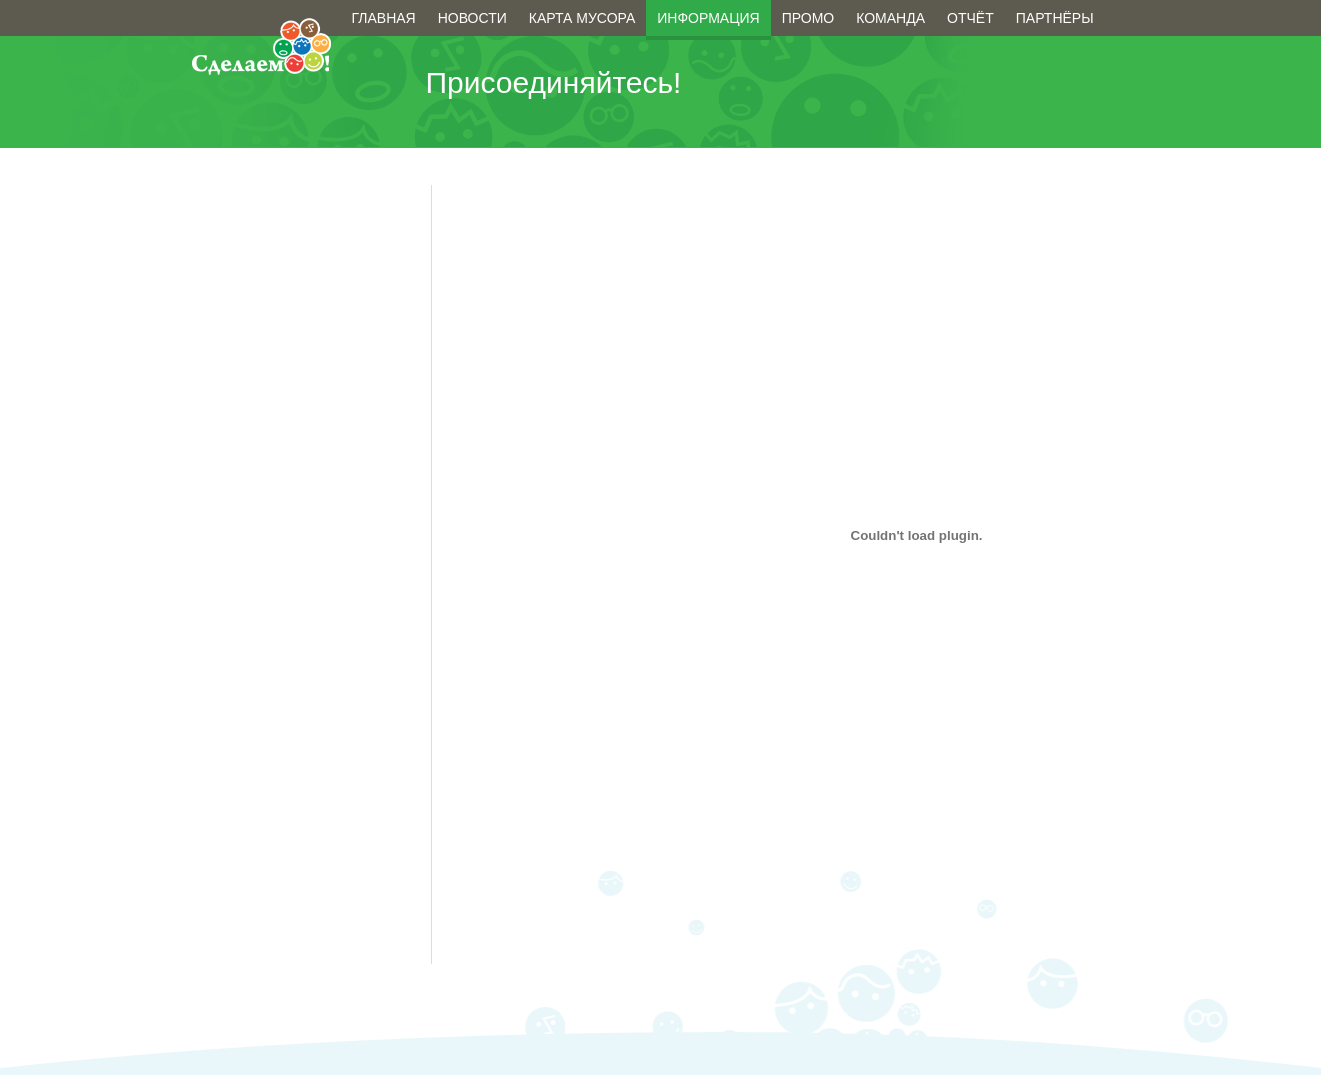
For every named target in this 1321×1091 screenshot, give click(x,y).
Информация (708, 18)
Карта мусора (582, 18)
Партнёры (1055, 18)
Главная (384, 18)
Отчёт (970, 18)
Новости (472, 18)
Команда (890, 18)
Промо (808, 18)
